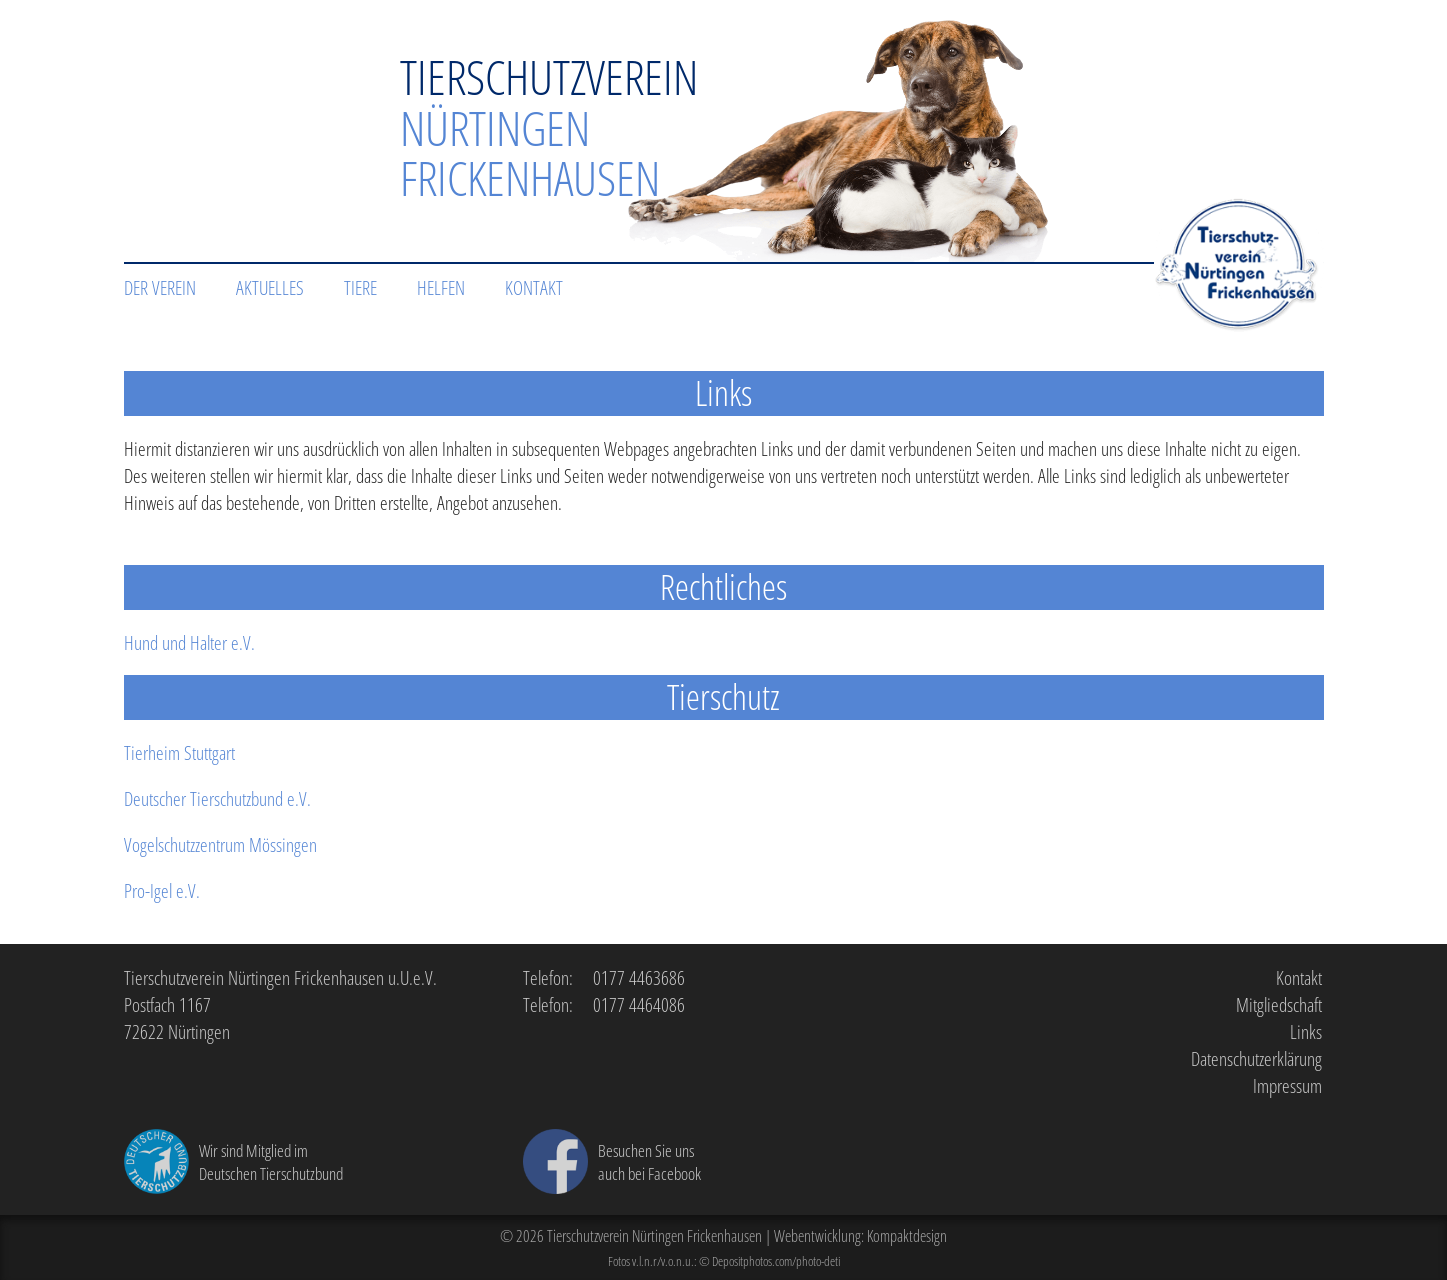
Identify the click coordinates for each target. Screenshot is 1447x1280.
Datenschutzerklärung (1256, 1058)
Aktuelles (270, 287)
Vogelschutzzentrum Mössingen (220, 844)
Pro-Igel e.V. (162, 890)
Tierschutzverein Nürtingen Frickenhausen (654, 1236)
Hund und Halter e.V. (189, 642)
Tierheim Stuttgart (179, 752)
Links (1306, 1031)
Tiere (360, 287)
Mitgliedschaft (1279, 1004)
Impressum (1287, 1085)
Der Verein (160, 287)
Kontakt (534, 287)
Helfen (441, 287)
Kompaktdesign (907, 1236)
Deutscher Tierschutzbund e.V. (217, 798)
